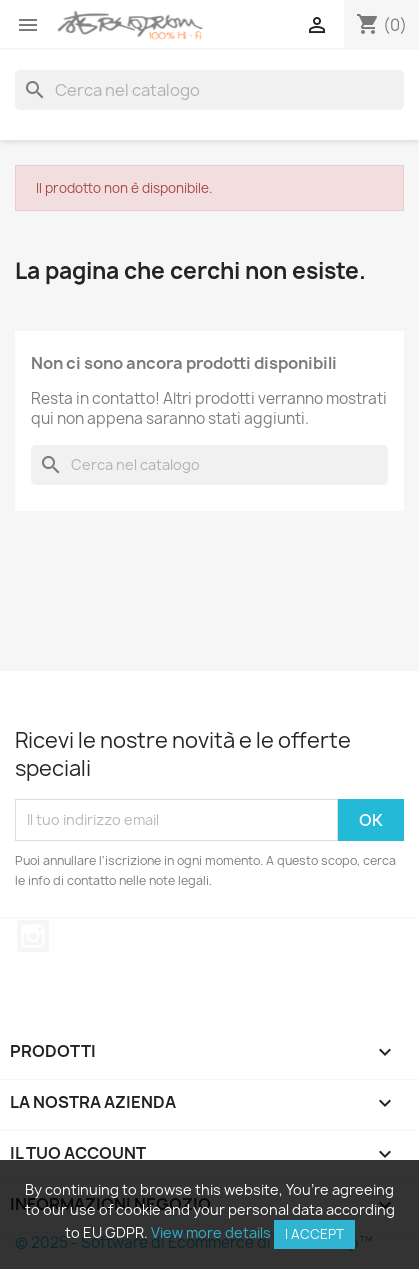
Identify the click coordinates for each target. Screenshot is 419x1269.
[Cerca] (209, 90)
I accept (314, 1234)
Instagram (33, 936)
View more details (211, 1232)
